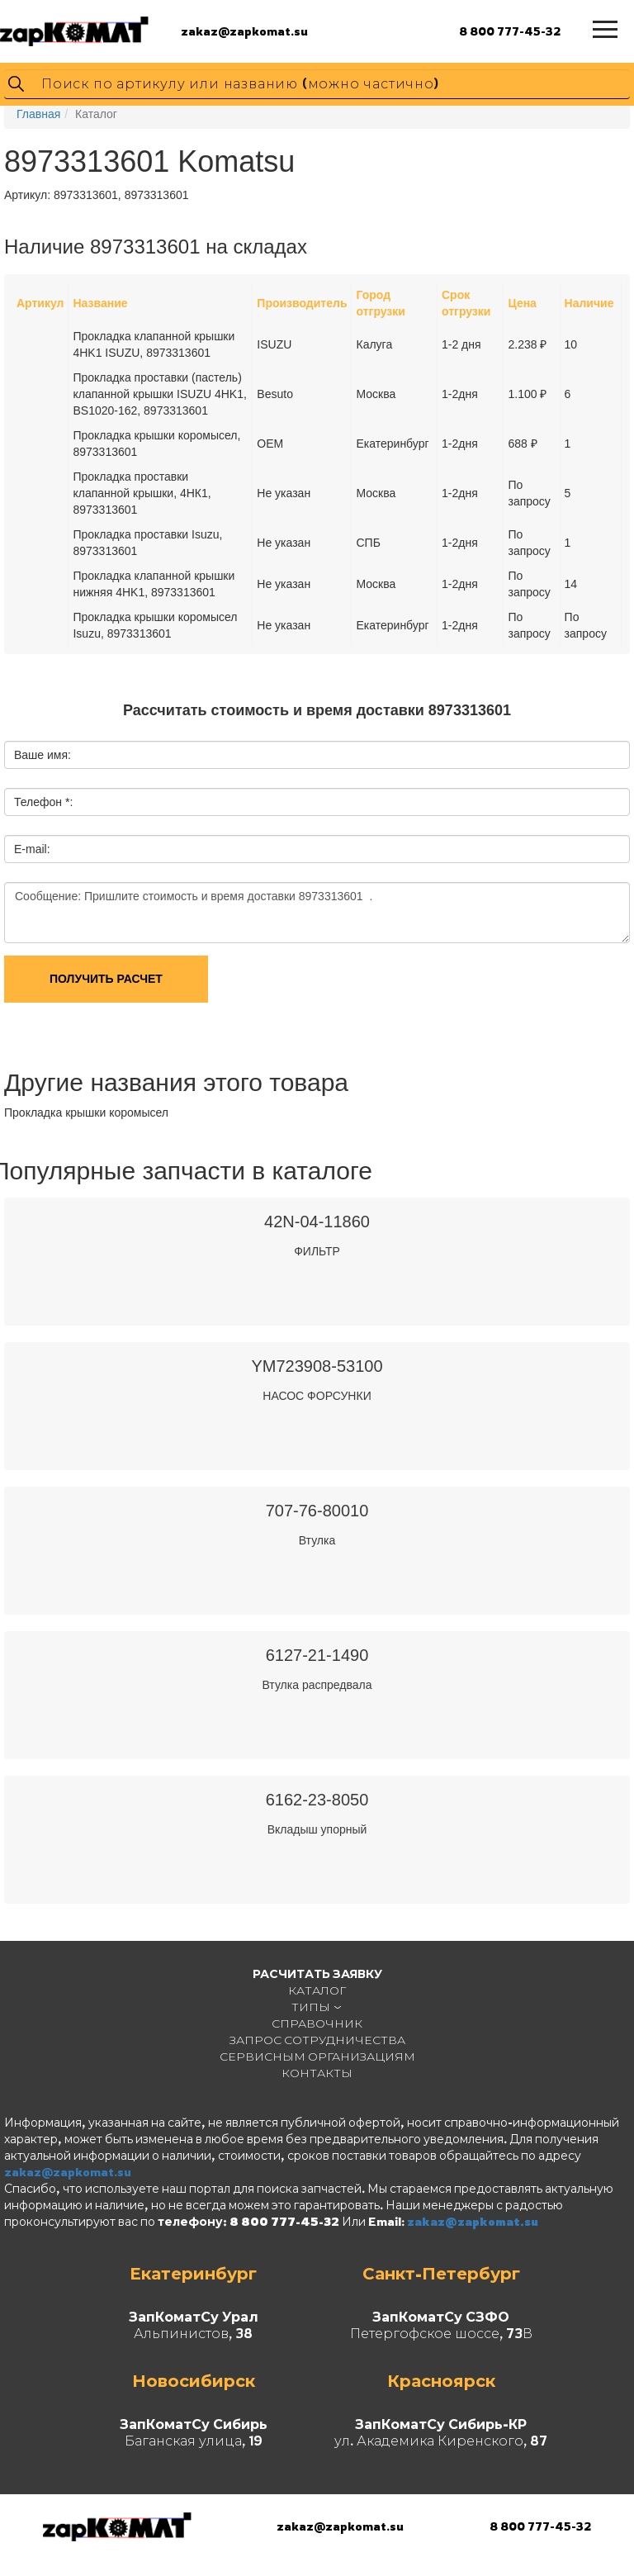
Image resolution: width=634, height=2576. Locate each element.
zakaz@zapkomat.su (244, 31)
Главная (38, 114)
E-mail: (32, 849)
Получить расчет (106, 978)
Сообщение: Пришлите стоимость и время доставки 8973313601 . (317, 912)
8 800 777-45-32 (510, 31)
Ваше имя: (42, 754)
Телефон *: (43, 802)
